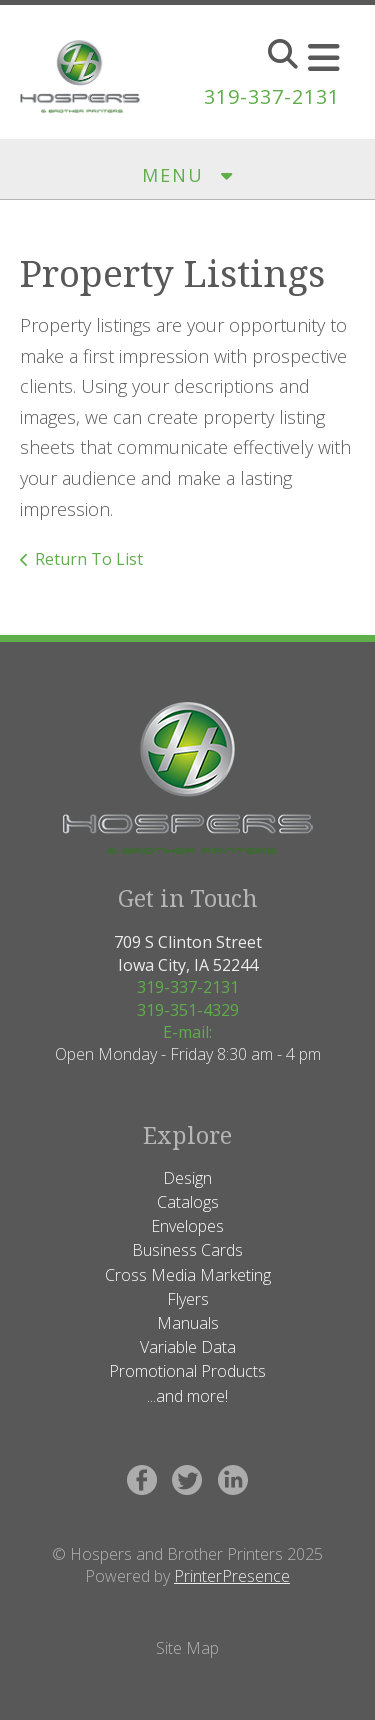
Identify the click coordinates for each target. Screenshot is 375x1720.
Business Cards (187, 1250)
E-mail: (187, 1032)
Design (187, 1178)
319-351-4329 (188, 1010)
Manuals (188, 1323)
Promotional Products (187, 1371)
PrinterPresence (232, 1576)
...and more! (187, 1396)
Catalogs (188, 1202)
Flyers (188, 1299)
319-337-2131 (272, 96)
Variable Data (188, 1347)
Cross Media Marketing (188, 1275)
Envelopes (187, 1226)
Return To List (89, 559)
